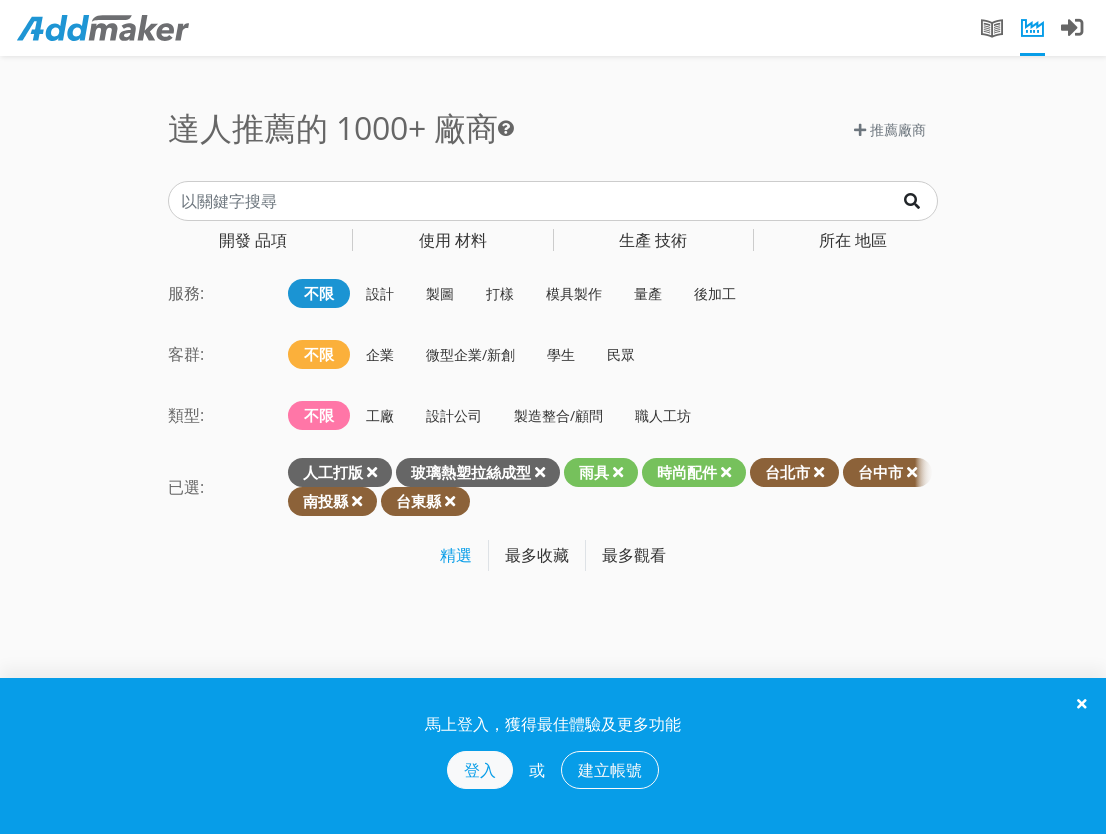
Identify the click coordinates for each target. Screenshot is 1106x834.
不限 (319, 293)
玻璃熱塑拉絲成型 (471, 472)
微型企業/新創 (470, 354)
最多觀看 (634, 555)
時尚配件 (687, 472)
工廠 (380, 415)
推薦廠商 (890, 129)
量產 (648, 293)
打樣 (500, 293)
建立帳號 (610, 770)
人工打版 (333, 472)
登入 (480, 770)
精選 (456, 555)
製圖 (440, 293)
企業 (380, 354)
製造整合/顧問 (558, 415)
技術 (653, 240)
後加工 (715, 293)
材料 (453, 240)
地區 (853, 240)
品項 (253, 240)
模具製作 (574, 293)
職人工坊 (663, 415)
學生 (561, 354)
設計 (380, 293)
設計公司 (454, 415)
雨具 (594, 472)
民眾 (621, 354)
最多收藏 (537, 555)
